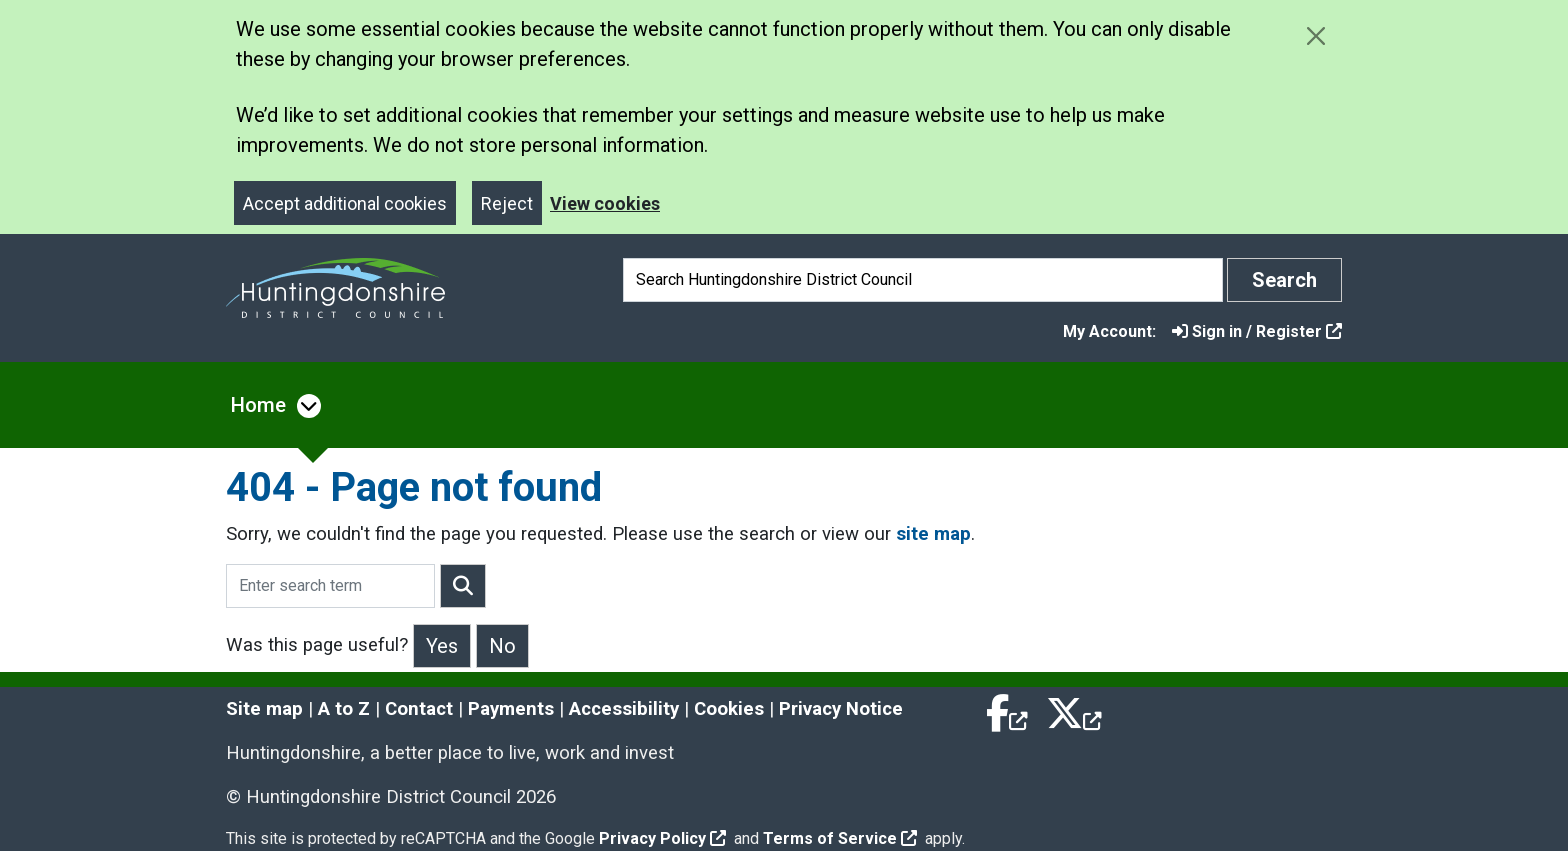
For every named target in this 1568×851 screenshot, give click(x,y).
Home (258, 405)
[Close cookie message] (1315, 35)
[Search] (923, 280)
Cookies (729, 709)
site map (933, 534)
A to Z (344, 709)
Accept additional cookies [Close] (345, 203)
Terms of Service (840, 838)
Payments (511, 709)
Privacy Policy (662, 838)
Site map (264, 709)
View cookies (605, 203)
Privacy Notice (841, 709)
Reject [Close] (507, 203)
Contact (419, 709)
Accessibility (624, 709)
